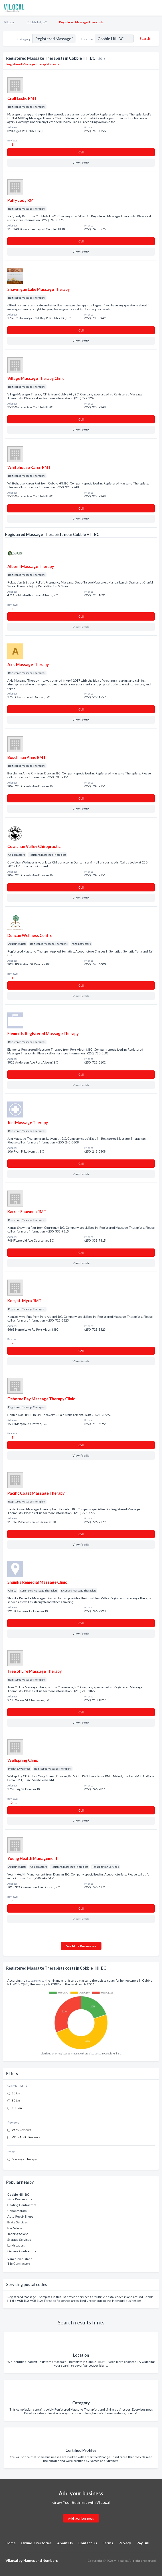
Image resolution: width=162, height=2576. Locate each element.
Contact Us (87, 2543)
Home (11, 2543)
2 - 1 (13, 1802)
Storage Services (19, 2239)
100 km (17, 2108)
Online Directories (36, 2543)
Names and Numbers (40, 2560)
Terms (108, 2543)
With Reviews (21, 2130)
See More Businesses (81, 1946)
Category (23, 39)
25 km (16, 2093)
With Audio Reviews (26, 2137)
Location (87, 39)
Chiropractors (17, 2211)
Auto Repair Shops (20, 2216)
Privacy (125, 2543)
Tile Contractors (18, 2263)
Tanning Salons (17, 2234)
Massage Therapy (24, 2159)
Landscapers (16, 2245)
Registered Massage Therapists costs (32, 64)
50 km (16, 2100)
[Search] (144, 38)
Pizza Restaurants (19, 2199)
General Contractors (21, 2251)
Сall (80, 152)
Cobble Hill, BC (36, 22)
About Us (65, 2543)
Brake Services (17, 2222)
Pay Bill (143, 2543)
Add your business (81, 2518)
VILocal (9, 22)
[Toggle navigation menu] (156, 7)
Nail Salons (14, 2228)
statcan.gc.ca (35, 1980)
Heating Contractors (21, 2205)
